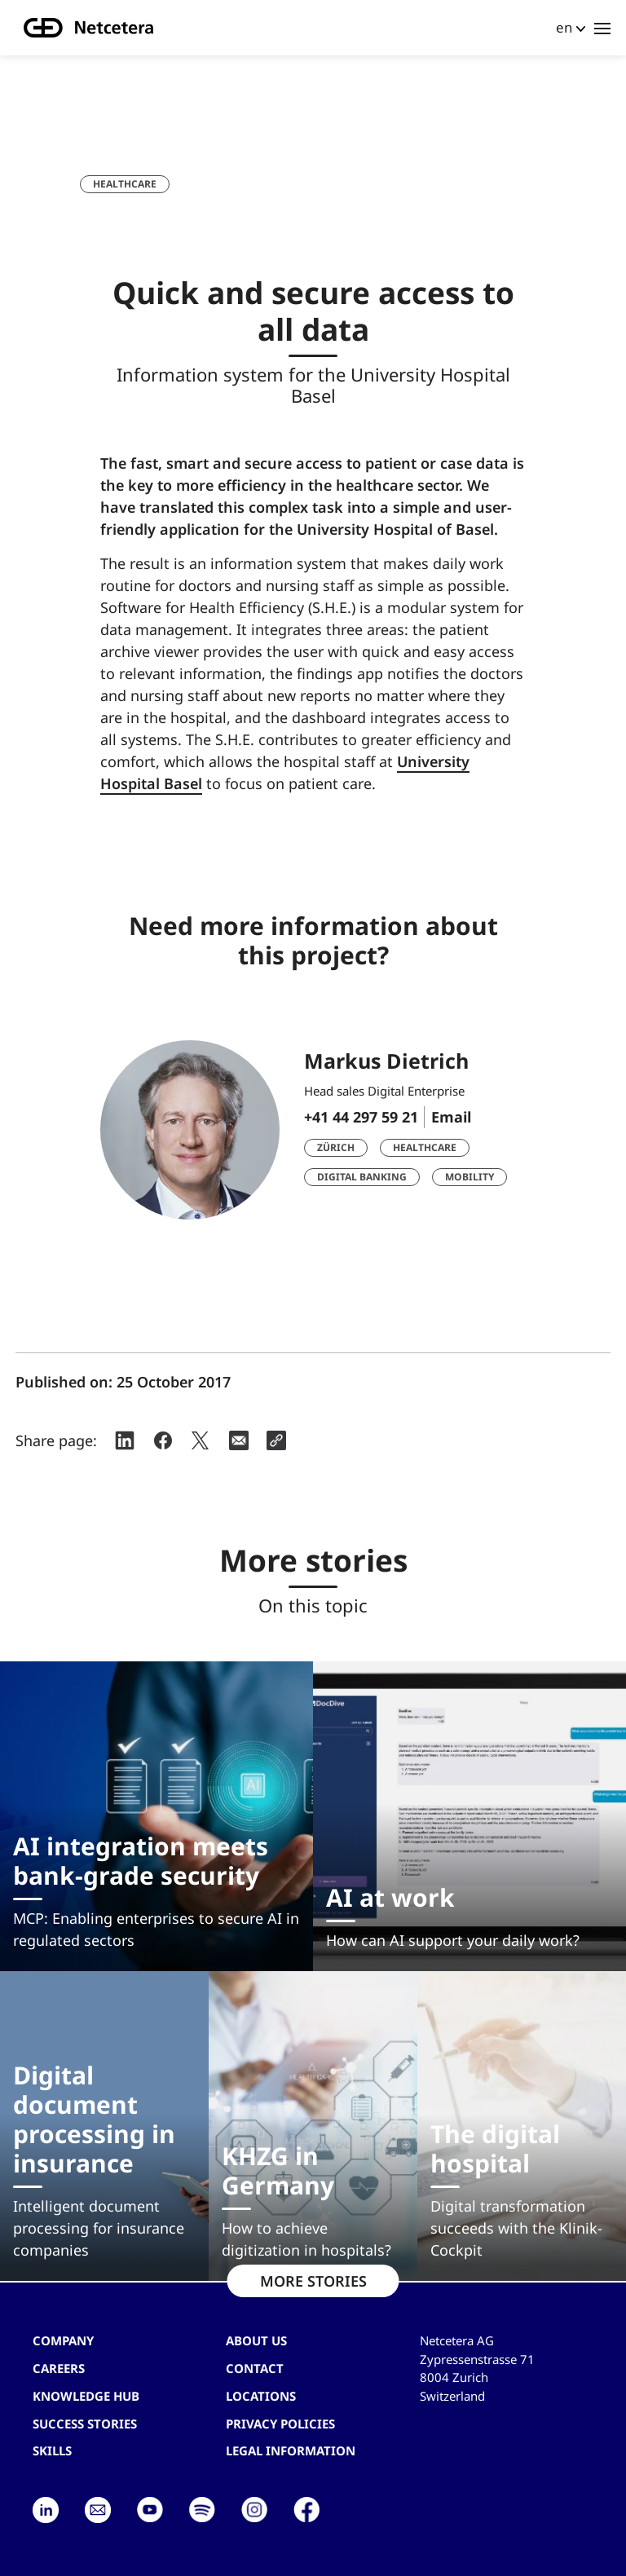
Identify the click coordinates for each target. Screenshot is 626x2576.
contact (255, 2368)
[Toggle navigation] (602, 28)
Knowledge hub (86, 2396)
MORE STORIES (313, 2281)
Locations (261, 2396)
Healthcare (124, 184)
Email (451, 1117)
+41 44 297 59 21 (361, 1117)
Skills (52, 2450)
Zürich (336, 1147)
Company (63, 2340)
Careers (59, 2368)
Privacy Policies (280, 2423)
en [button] (564, 27)
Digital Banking (362, 1177)
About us (256, 2340)
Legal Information (290, 2450)
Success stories (85, 2423)
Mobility (469, 1177)
